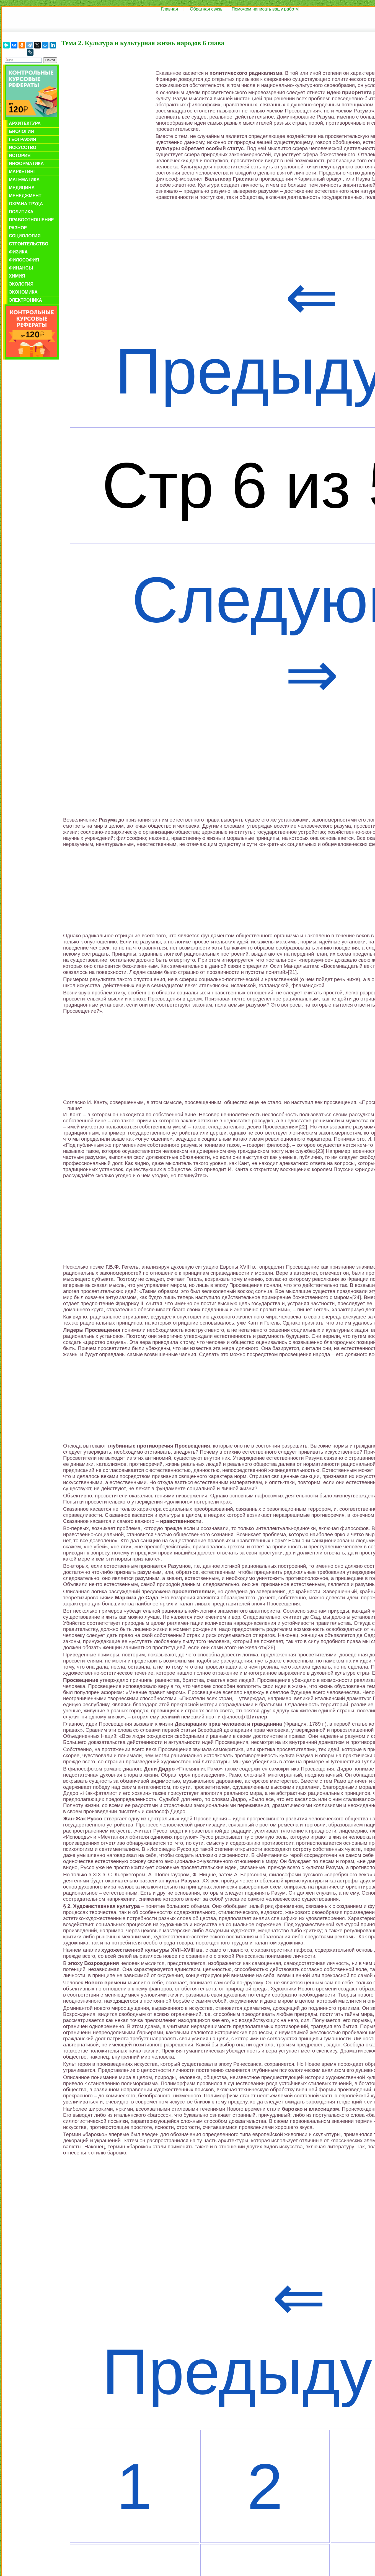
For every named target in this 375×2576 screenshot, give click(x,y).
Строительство (28, 244)
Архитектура (25, 123)
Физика (18, 252)
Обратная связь (206, 9)
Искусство (22, 147)
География (22, 139)
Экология (21, 284)
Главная (169, 9)
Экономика (23, 292)
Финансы (21, 268)
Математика (24, 179)
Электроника (25, 300)
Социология (25, 236)
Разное (18, 227)
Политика (21, 211)
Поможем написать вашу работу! (265, 9)
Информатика (26, 163)
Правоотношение (31, 219)
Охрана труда (26, 203)
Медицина (22, 187)
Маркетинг (22, 171)
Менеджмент (25, 195)
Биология (21, 131)
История (19, 155)
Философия (24, 260)
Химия (17, 276)
